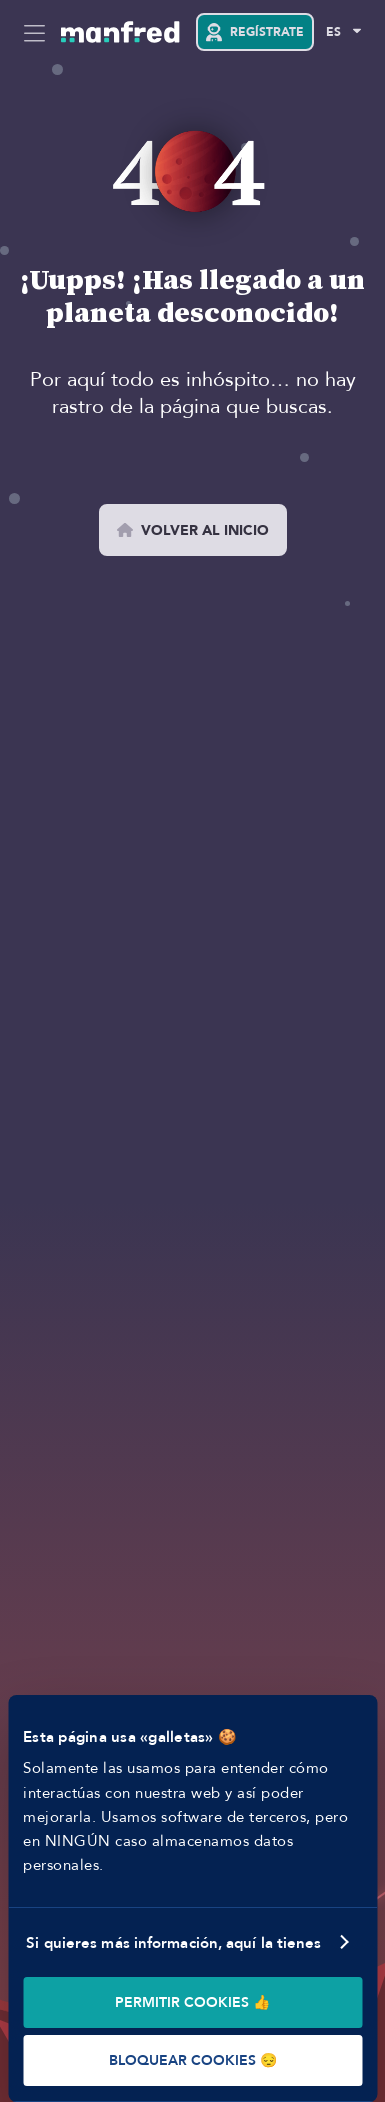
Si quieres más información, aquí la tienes (173, 1943)
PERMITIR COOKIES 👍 (192, 2002)
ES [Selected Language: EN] (333, 32)
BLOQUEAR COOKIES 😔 (193, 2060)
